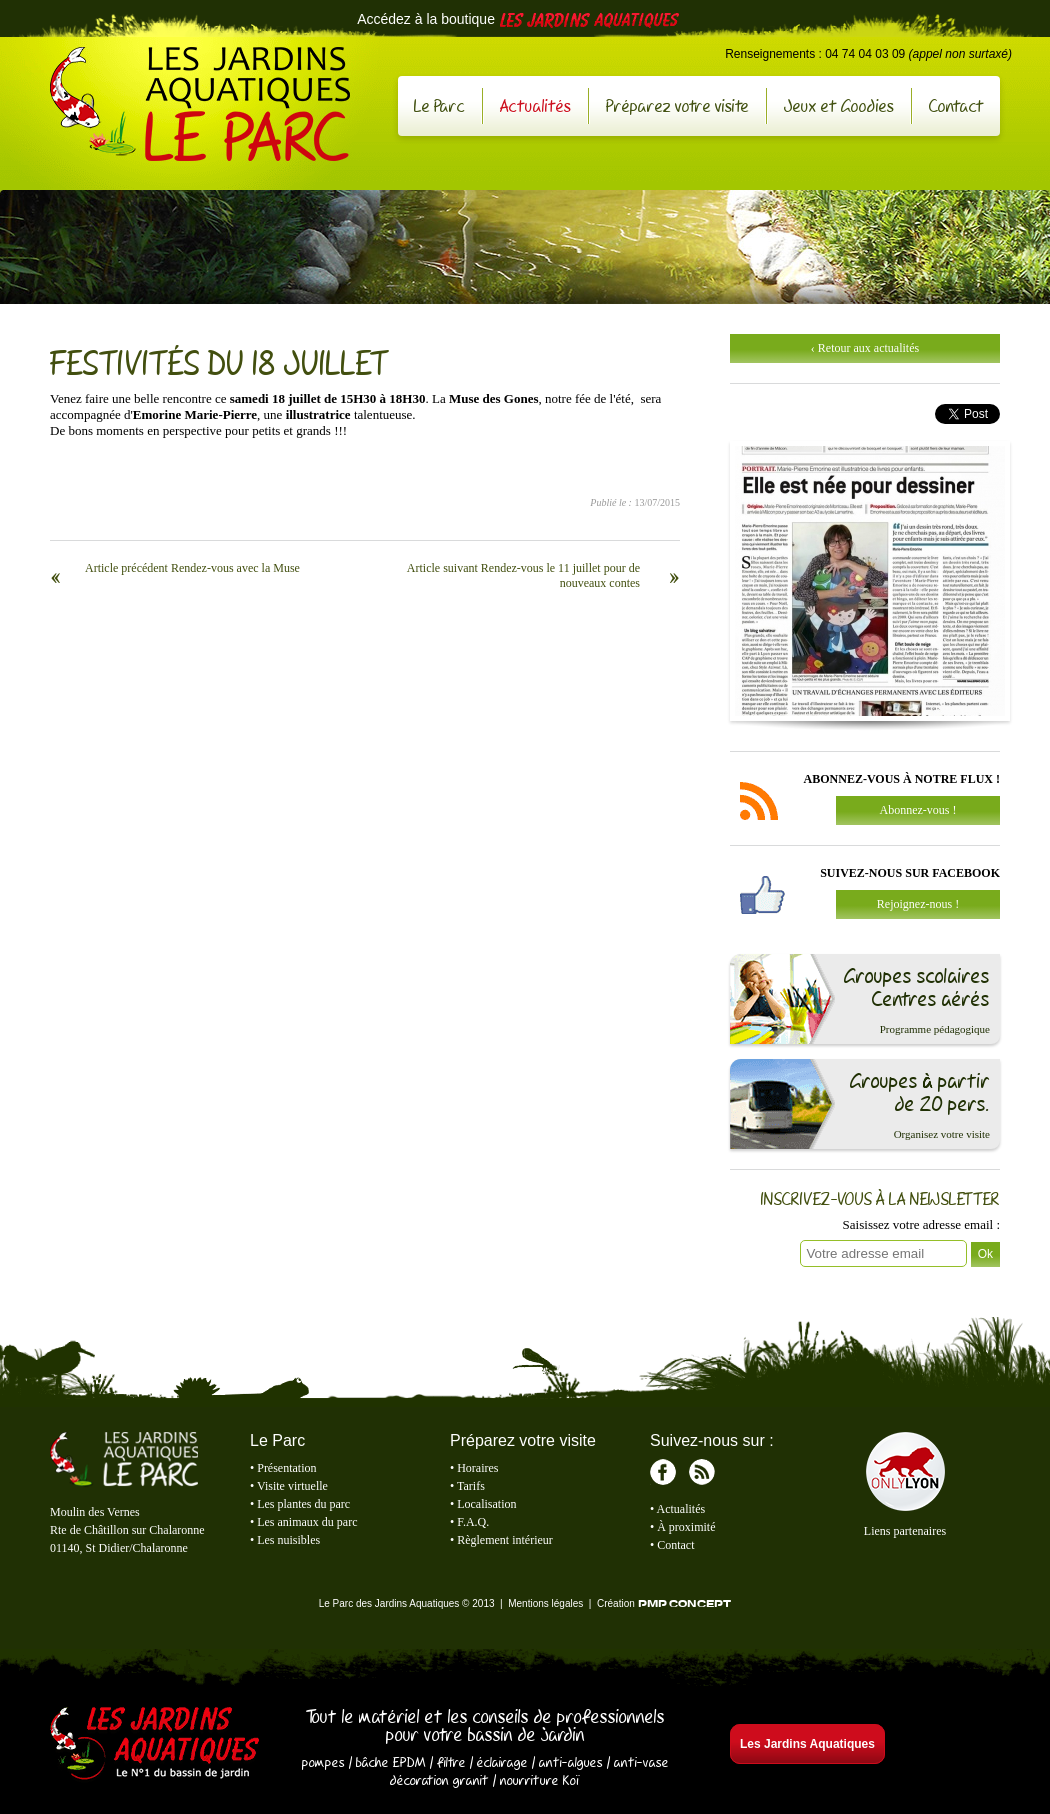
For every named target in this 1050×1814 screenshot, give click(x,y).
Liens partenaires (905, 1531)
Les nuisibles (288, 1540)
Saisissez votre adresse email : (921, 1224)
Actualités (535, 105)
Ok (985, 1254)
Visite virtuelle (292, 1486)
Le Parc (439, 105)
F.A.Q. (473, 1522)
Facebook (663, 1472)
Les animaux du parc (307, 1522)
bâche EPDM (391, 1762)
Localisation (486, 1504)
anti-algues (571, 1762)
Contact (956, 105)
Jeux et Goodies (839, 105)
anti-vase (641, 1762)
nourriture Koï (540, 1780)
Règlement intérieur (505, 1540)
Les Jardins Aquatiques (155, 1745)
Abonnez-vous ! (918, 810)
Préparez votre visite (677, 105)
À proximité (686, 1527)
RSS (702, 1472)
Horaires (477, 1468)
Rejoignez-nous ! (918, 904)
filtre (451, 1762)
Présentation (286, 1468)
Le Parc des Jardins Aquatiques (200, 104)
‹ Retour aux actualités (865, 348)
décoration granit (439, 1780)
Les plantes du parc (303, 1504)
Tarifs (471, 1486)
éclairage (502, 1762)
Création (664, 1603)
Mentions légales (545, 1603)
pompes (323, 1762)
